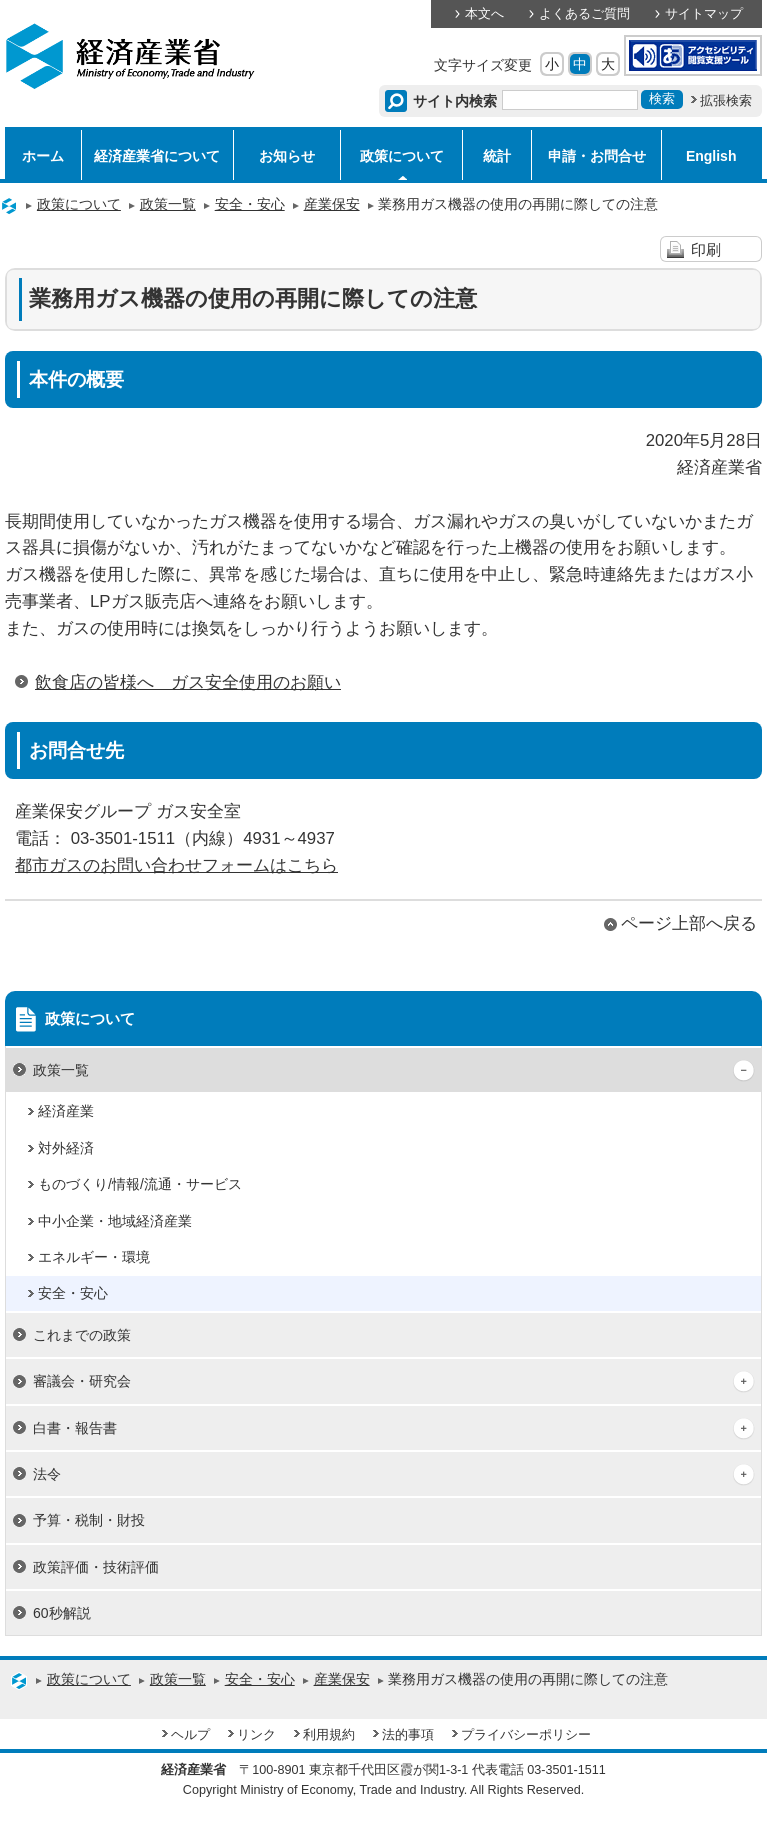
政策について (402, 156)
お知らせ (287, 156)
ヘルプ (190, 1735)
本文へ (484, 14)
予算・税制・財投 (89, 1520)
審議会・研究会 (82, 1381)
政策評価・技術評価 (96, 1567)
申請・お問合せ (597, 156)
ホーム (43, 156)
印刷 (706, 249)
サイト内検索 (455, 101)
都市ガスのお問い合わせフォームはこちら (176, 865)
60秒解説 (62, 1613)
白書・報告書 (75, 1428)
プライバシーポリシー (526, 1735)
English (711, 156)
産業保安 (332, 204)
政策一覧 (168, 204)
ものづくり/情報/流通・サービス (140, 1184)
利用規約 (329, 1735)
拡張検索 (726, 101)
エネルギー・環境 (94, 1257)
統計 (497, 156)
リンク (256, 1735)
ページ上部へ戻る (689, 923)
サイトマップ (704, 14)
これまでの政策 (82, 1335)
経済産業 (66, 1111)
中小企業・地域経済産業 (115, 1221)
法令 (47, 1474)
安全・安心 (250, 204)
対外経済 (66, 1148)
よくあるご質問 (584, 14)
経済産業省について (157, 156)
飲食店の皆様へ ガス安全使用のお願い (188, 682)
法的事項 (408, 1735)
